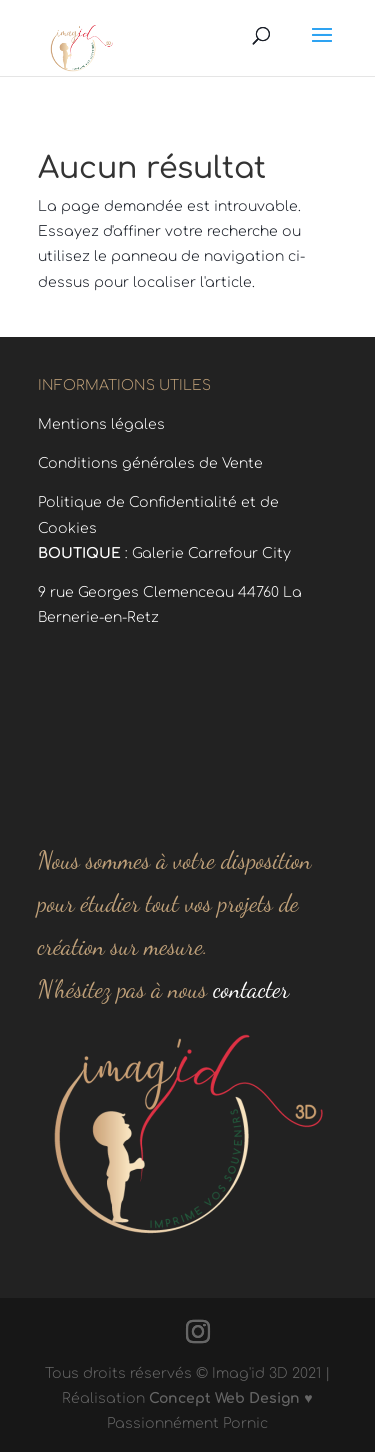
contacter (248, 989)
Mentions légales (101, 424)
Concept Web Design (224, 1398)
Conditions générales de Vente (150, 463)
